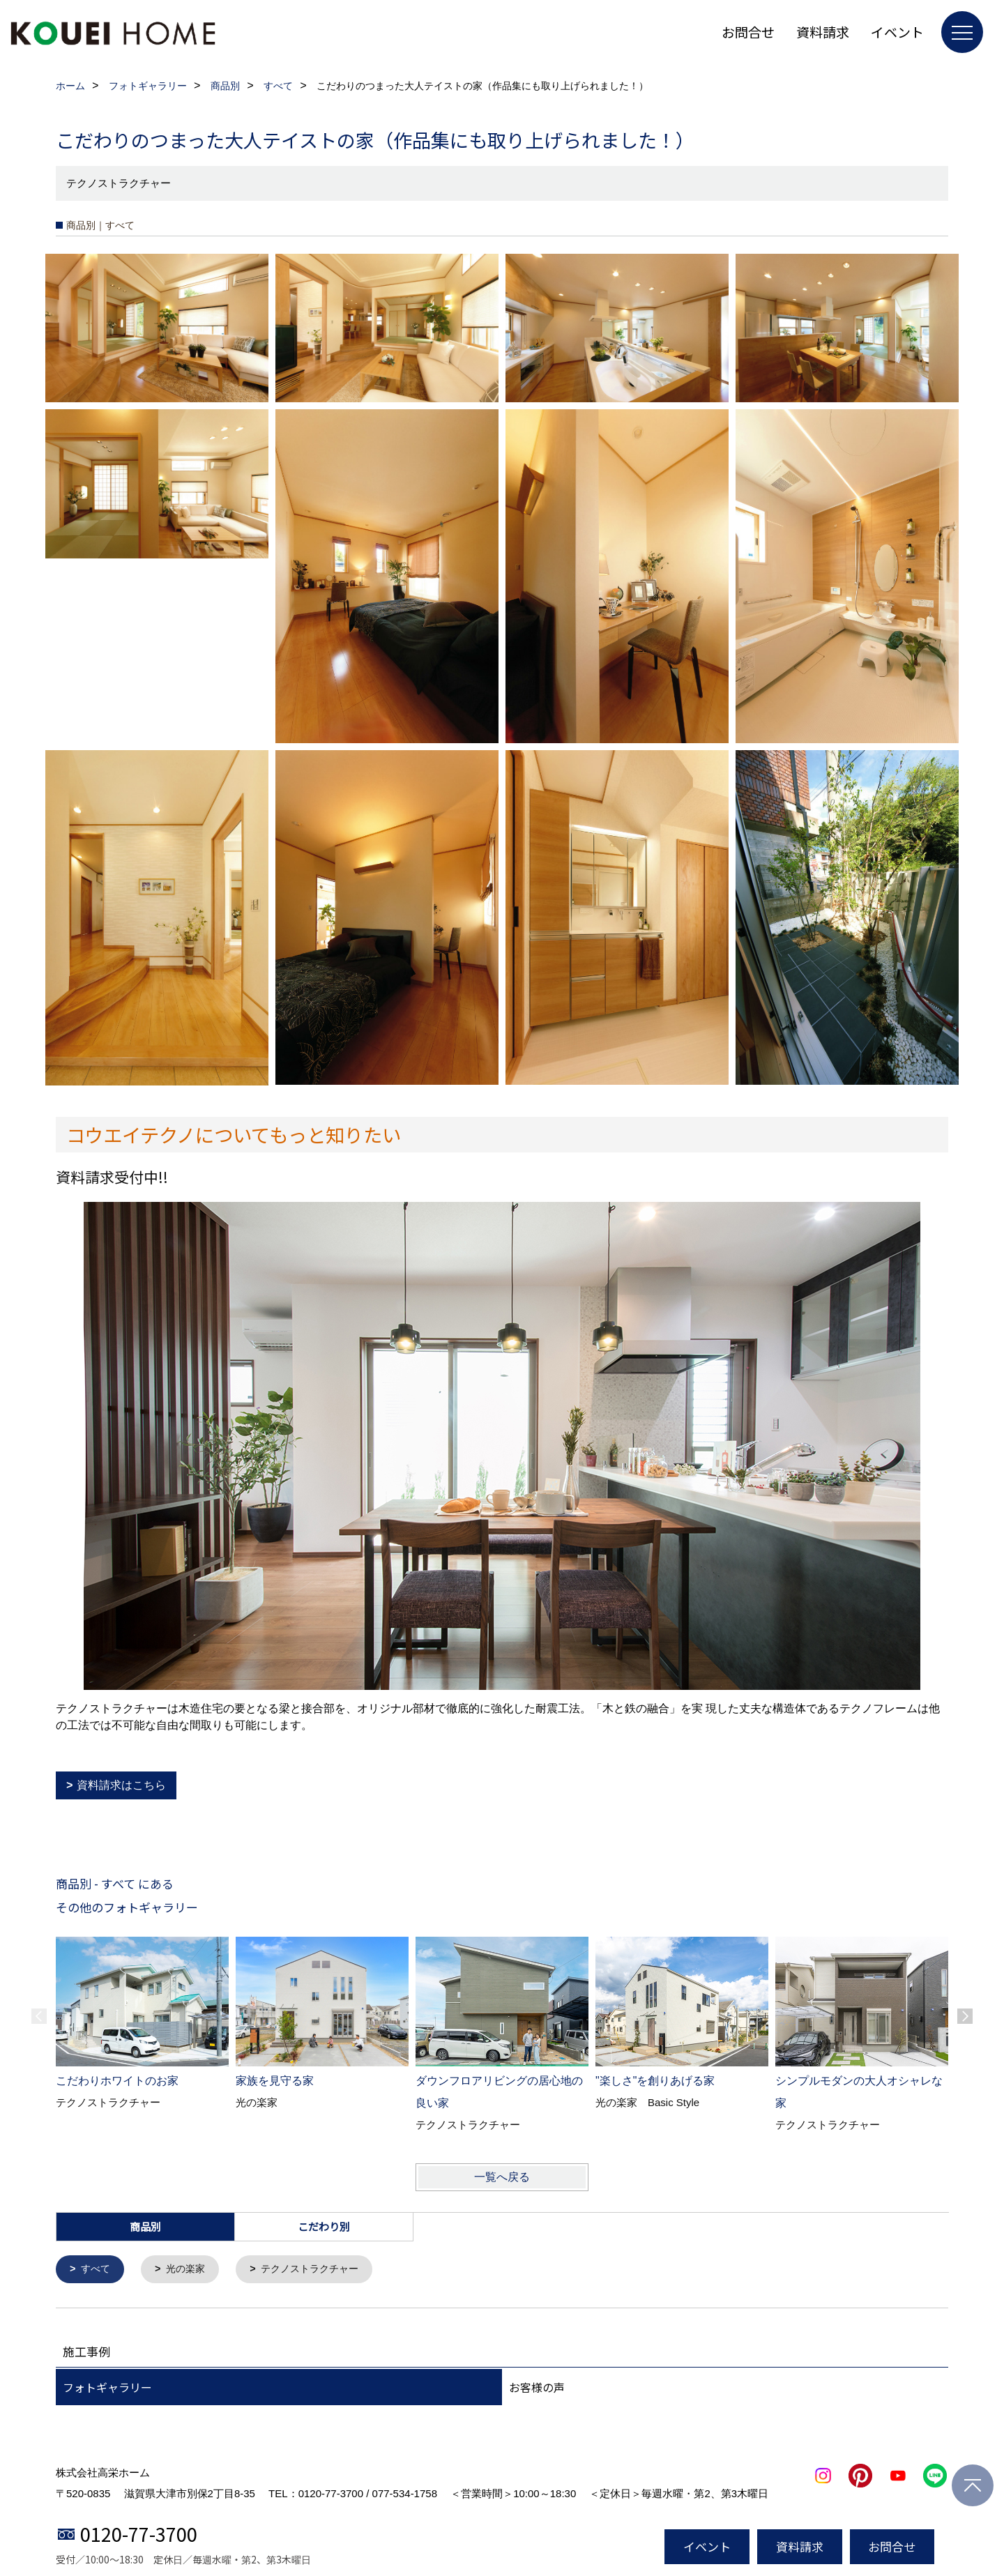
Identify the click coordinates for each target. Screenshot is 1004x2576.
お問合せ (748, 31)
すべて (97, 2270)
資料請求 (822, 31)
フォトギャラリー (107, 2387)
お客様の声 (537, 2387)
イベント (897, 31)
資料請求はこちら (121, 1785)
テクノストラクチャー (319, 2270)
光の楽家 (190, 2270)
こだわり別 (324, 2226)
